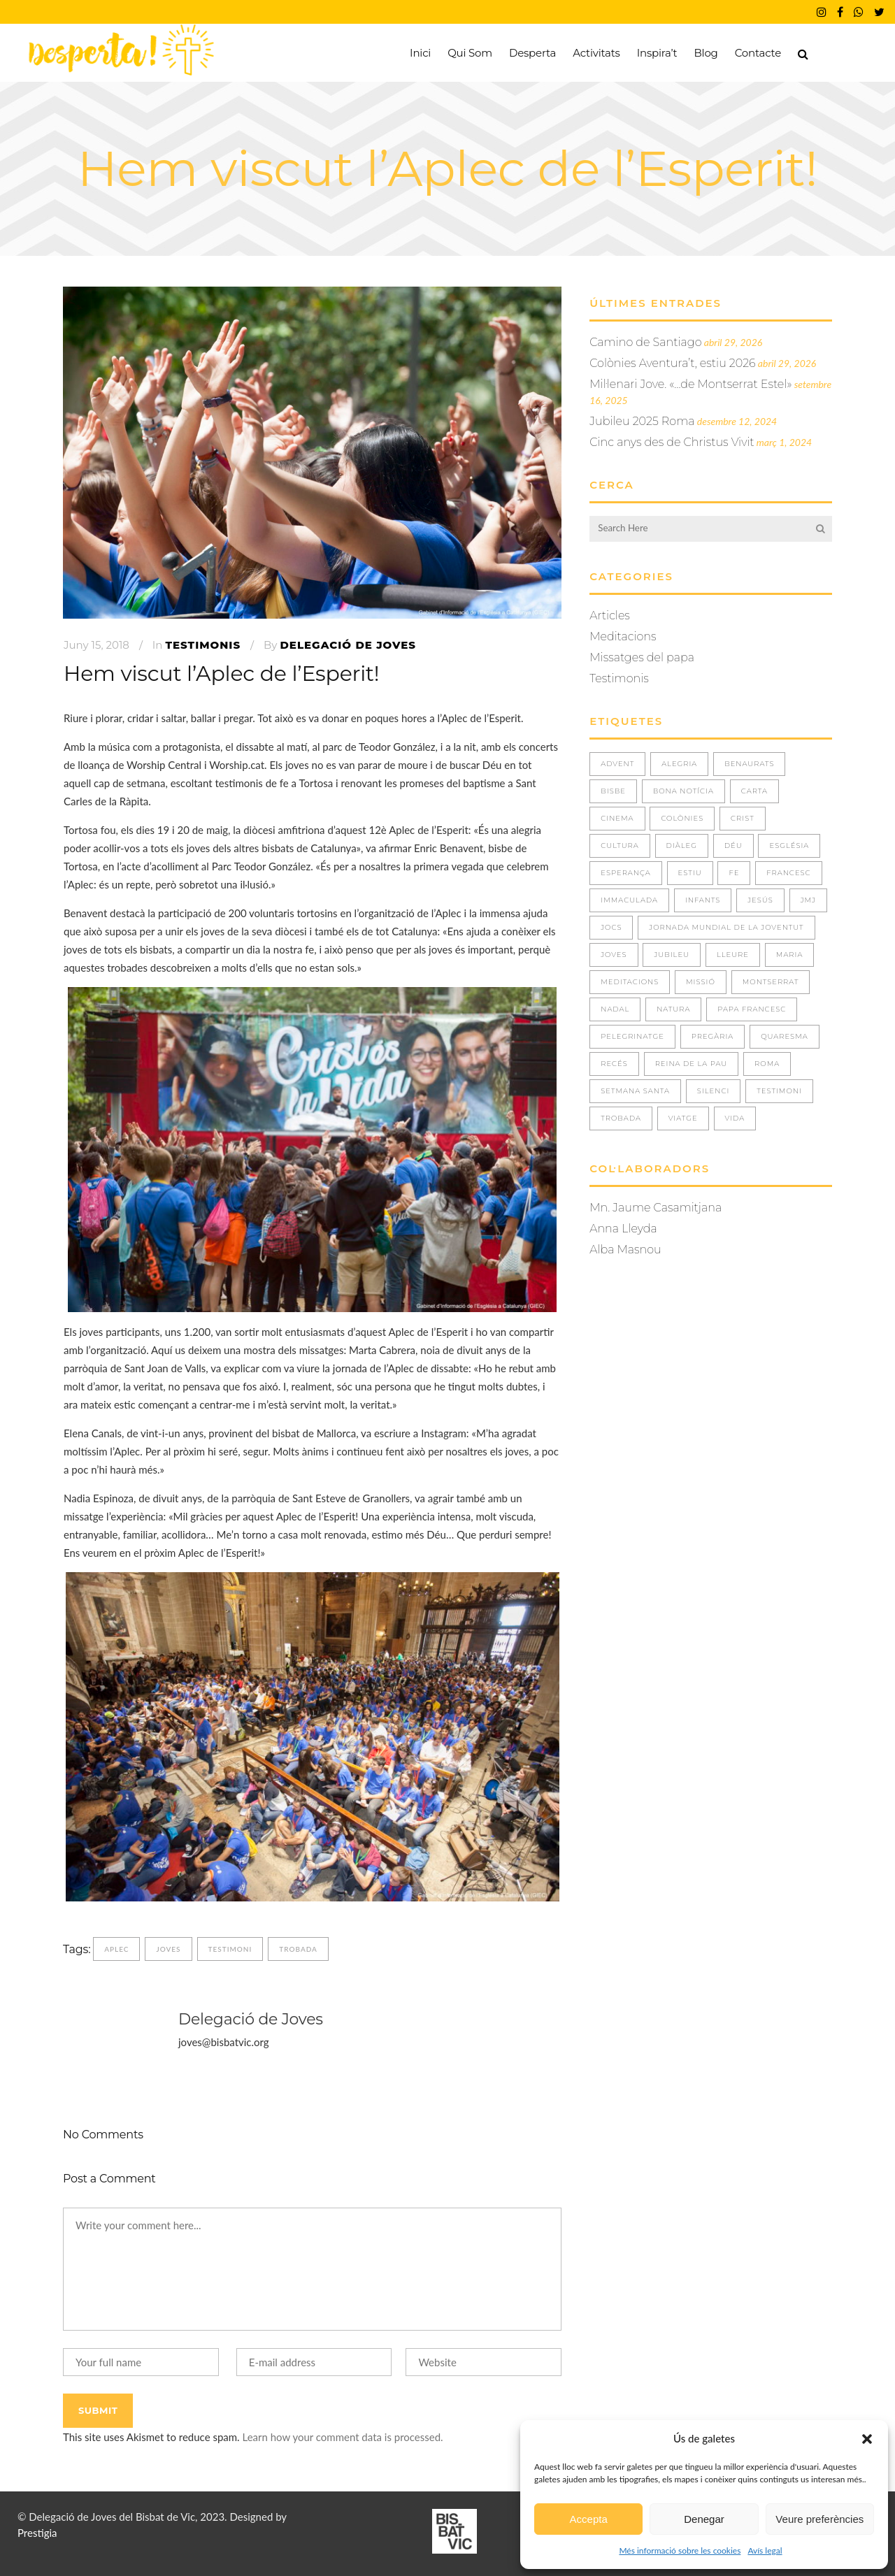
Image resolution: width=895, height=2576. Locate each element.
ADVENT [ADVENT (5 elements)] (617, 763)
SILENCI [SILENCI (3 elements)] (713, 1090)
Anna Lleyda (623, 1228)
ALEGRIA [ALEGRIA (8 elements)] (679, 763)
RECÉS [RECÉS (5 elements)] (614, 1063)
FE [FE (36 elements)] (734, 872)
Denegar (704, 2519)
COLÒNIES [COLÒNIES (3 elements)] (682, 818)
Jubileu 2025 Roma (641, 421)
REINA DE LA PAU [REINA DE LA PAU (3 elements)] (691, 1063)
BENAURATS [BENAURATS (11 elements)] (749, 763)
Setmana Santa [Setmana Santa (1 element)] (635, 1090)
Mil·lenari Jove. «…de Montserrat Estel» (690, 384)
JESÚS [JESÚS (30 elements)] (760, 900)
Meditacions (622, 636)
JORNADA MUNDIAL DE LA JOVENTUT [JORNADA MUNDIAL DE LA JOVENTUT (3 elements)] (726, 927)
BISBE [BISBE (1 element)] (613, 791)
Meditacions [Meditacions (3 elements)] (630, 981)
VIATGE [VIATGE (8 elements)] (683, 1118)
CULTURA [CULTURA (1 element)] (619, 845)
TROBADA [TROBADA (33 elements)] (621, 1118)
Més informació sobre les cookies (679, 2550)
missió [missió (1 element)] (700, 981)
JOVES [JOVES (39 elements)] (613, 954)
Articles (609, 615)
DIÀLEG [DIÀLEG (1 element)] (681, 845)
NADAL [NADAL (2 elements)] (615, 1009)
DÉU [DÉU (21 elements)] (733, 845)
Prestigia (37, 2532)
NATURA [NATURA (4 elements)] (673, 1009)
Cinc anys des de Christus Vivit (671, 442)
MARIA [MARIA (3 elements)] (789, 954)
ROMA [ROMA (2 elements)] (767, 1063)
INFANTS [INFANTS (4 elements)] (703, 900)
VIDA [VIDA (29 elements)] (735, 1118)
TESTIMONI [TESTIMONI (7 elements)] (779, 1090)
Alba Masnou (625, 1249)
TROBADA (298, 1949)
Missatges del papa (641, 657)
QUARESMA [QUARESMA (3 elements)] (784, 1036)
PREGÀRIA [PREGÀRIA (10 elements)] (713, 1036)
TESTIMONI (230, 1949)
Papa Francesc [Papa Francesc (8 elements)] (751, 1009)
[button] (867, 2439)
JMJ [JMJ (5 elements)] (808, 900)
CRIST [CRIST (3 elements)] (742, 818)
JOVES (168, 1949)
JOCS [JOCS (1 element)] (611, 927)
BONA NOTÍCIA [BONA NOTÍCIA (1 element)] (683, 791)
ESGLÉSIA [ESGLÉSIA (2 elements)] (789, 845)
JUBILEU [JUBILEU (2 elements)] (671, 954)
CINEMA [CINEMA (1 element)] (617, 818)
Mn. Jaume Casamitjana (655, 1207)
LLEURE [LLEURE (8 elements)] (733, 954)
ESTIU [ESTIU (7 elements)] (690, 872)
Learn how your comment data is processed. (342, 2437)
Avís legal (764, 2550)
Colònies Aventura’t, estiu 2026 (672, 363)
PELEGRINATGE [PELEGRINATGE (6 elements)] (632, 1036)
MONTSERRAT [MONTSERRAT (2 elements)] (771, 981)
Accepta (589, 2519)
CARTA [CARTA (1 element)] (754, 791)
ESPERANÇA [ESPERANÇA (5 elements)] (626, 872)
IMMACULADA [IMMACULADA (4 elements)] (629, 900)
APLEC (116, 1949)
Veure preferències (819, 2519)
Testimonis (203, 645)
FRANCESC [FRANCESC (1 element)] (788, 872)
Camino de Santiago (645, 342)
